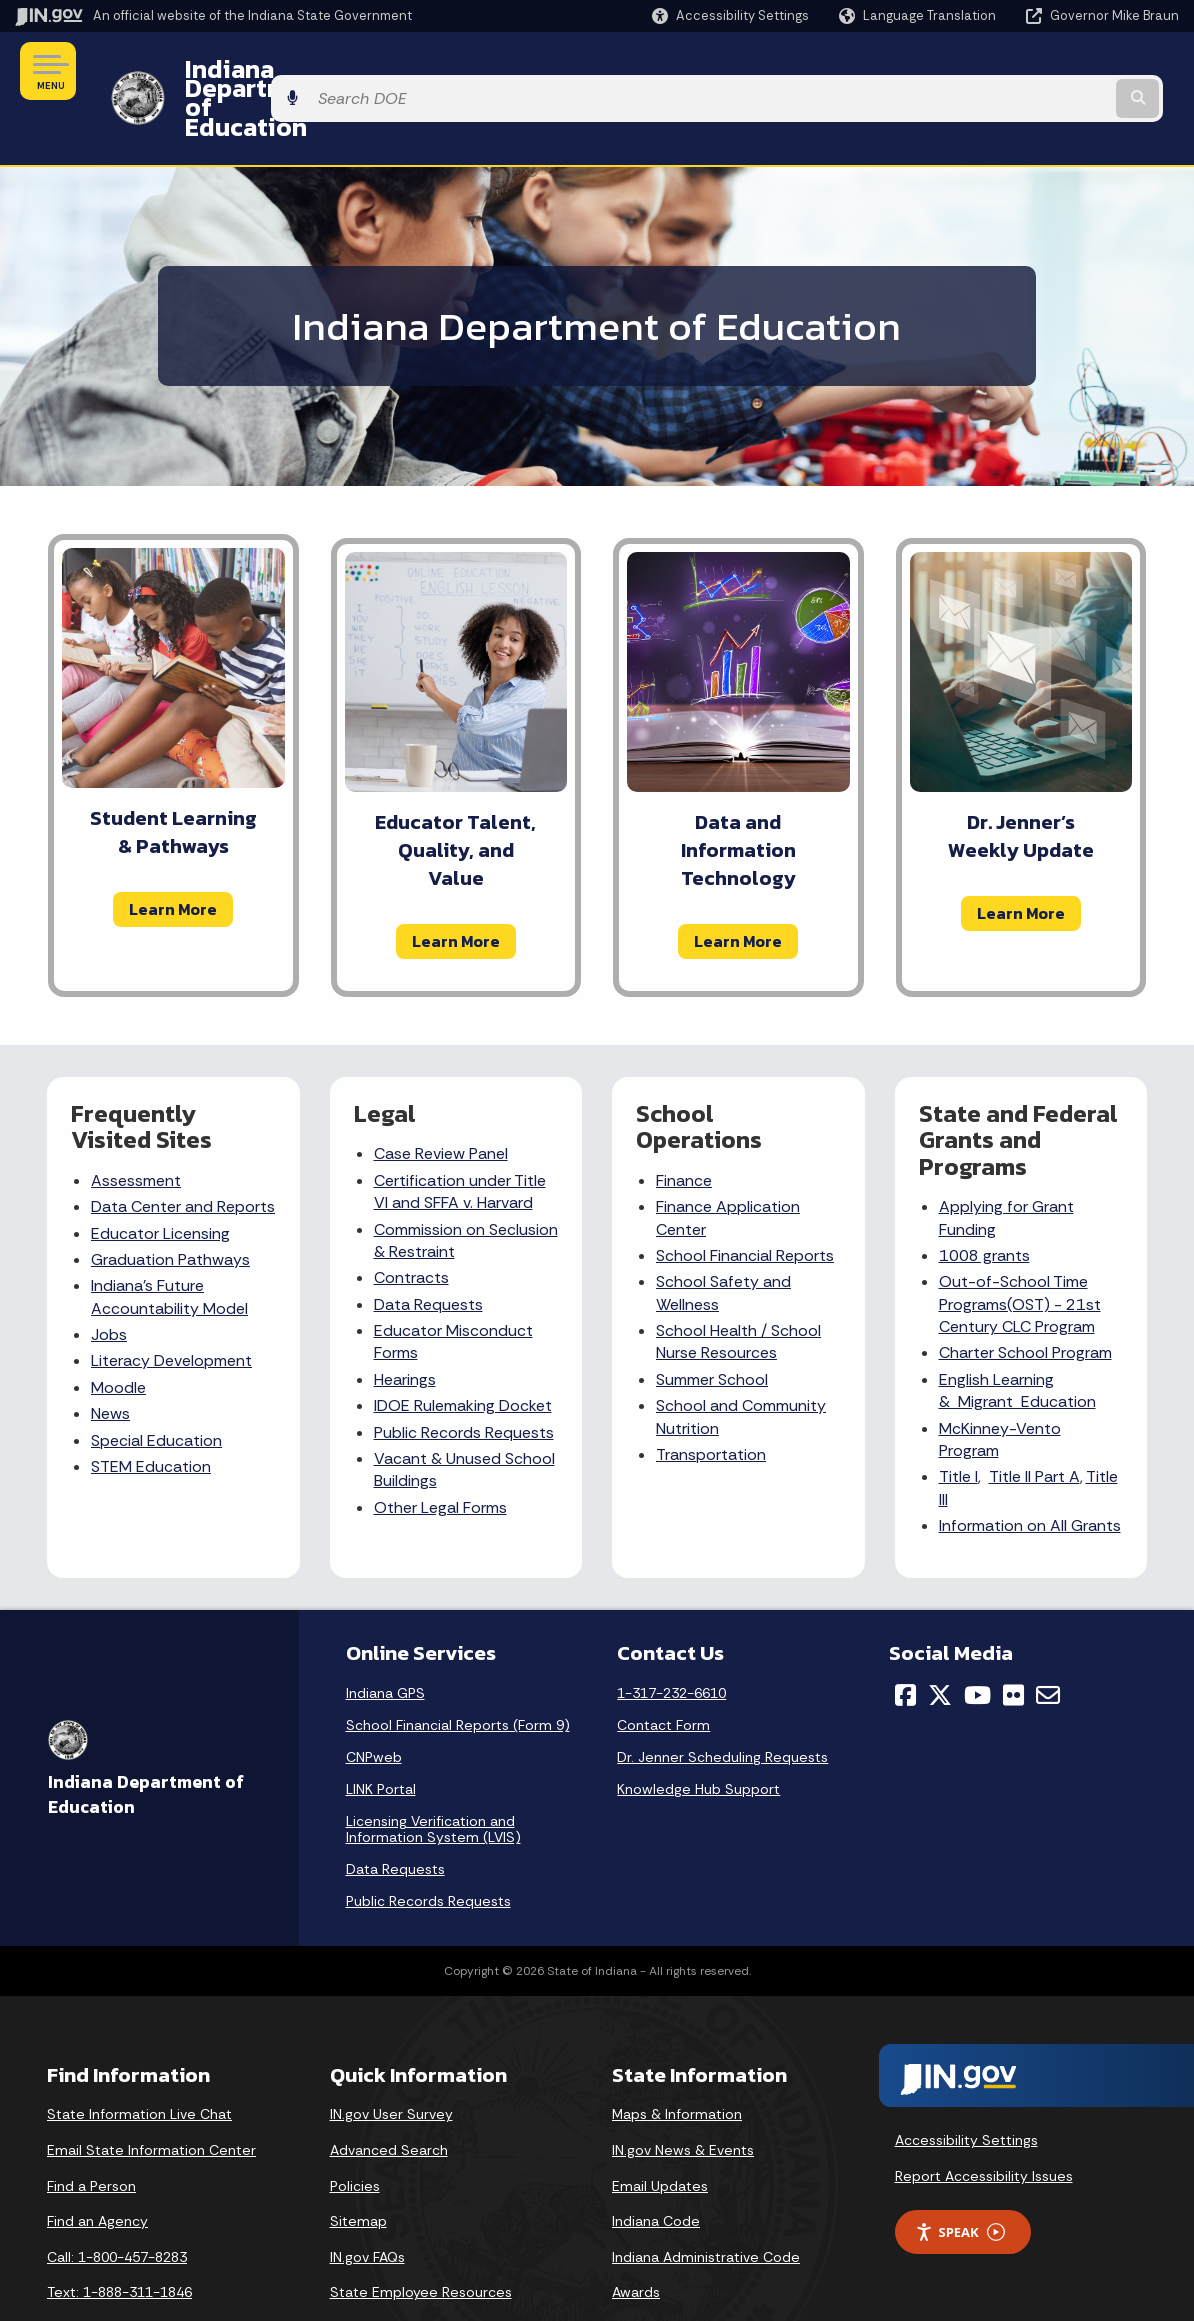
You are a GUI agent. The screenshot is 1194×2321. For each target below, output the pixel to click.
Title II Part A (1034, 1423)
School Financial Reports (745, 1201)
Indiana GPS (385, 1640)
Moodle (118, 1333)
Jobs (109, 1280)
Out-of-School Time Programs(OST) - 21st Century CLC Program (1020, 1251)
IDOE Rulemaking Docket (463, 1351)
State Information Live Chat (139, 2061)
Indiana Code (656, 2167)
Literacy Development (171, 1307)
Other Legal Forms (440, 1453)
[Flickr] (1013, 1642)
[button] (730, 15)
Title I (958, 1423)
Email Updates (660, 2132)
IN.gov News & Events (683, 2096)
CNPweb (374, 1704)
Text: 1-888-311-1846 (119, 2239)
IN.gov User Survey (391, 2061)
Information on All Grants (1030, 1471)
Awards (636, 2239)
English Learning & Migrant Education (1017, 1336)
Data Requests (428, 1250)
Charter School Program (1025, 1299)
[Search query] (1047, 71)
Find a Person (91, 2132)
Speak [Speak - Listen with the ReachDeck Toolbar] (960, 2178)
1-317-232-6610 (671, 1640)
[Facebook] (905, 1642)
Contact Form (663, 1672)
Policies (355, 2132)
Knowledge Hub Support (698, 1736)
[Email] (1048, 1642)
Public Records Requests (464, 1378)
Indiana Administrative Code (706, 2203)
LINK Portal (381, 1736)
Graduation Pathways (170, 1205)
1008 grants (984, 1201)
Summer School (712, 1325)
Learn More (173, 855)
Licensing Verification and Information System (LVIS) (433, 1776)
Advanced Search (389, 2096)
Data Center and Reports (183, 1152)
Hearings (405, 1325)
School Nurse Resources (738, 1287)
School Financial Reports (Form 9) (458, 1672)
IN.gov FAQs (367, 2203)
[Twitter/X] (940, 1642)
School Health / (713, 1276)
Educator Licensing (160, 1179)
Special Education (156, 1386)
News (110, 1359)
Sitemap (358, 2167)
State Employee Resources (421, 2239)
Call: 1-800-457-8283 (117, 2203)
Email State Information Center (151, 2096)
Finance (684, 1126)
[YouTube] (977, 1642)
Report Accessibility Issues (984, 2122)
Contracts (411, 1224)
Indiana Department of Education (362, 71)
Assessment (136, 1126)
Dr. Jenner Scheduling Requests (722, 1704)
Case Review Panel (441, 1100)
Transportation (711, 1400)
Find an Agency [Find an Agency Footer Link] (97, 2167)
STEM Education (151, 1412)
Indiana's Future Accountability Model (169, 1243)
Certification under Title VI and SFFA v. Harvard (460, 1137)
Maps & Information (677, 2061)
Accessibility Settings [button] (966, 2087)
